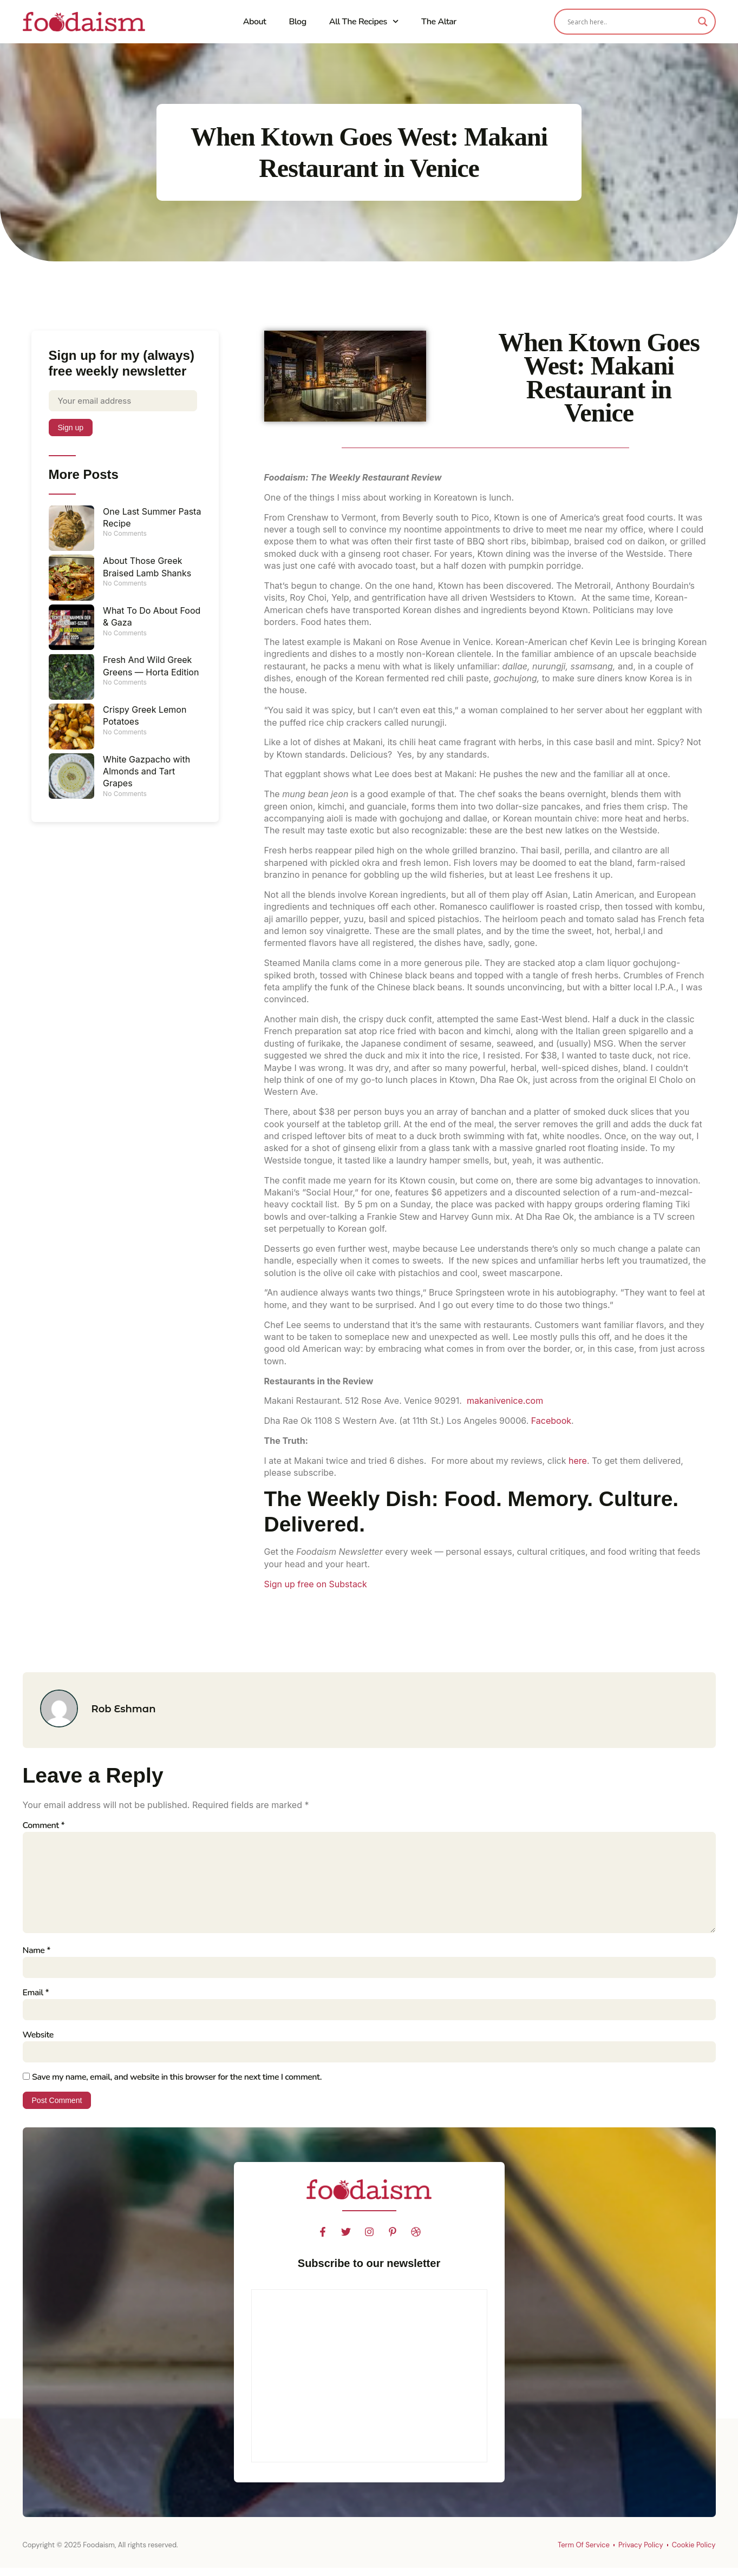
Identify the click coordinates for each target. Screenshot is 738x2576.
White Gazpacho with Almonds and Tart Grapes (146, 772)
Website (38, 2042)
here (578, 1460)
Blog (297, 22)
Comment (44, 1825)
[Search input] (629, 21)
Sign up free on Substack (315, 1584)
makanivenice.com (505, 1400)
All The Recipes (364, 21)
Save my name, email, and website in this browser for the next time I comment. (177, 2085)
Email (36, 1999)
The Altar (438, 22)
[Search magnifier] (702, 21)
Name (36, 1956)
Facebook (551, 1420)
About (254, 22)
